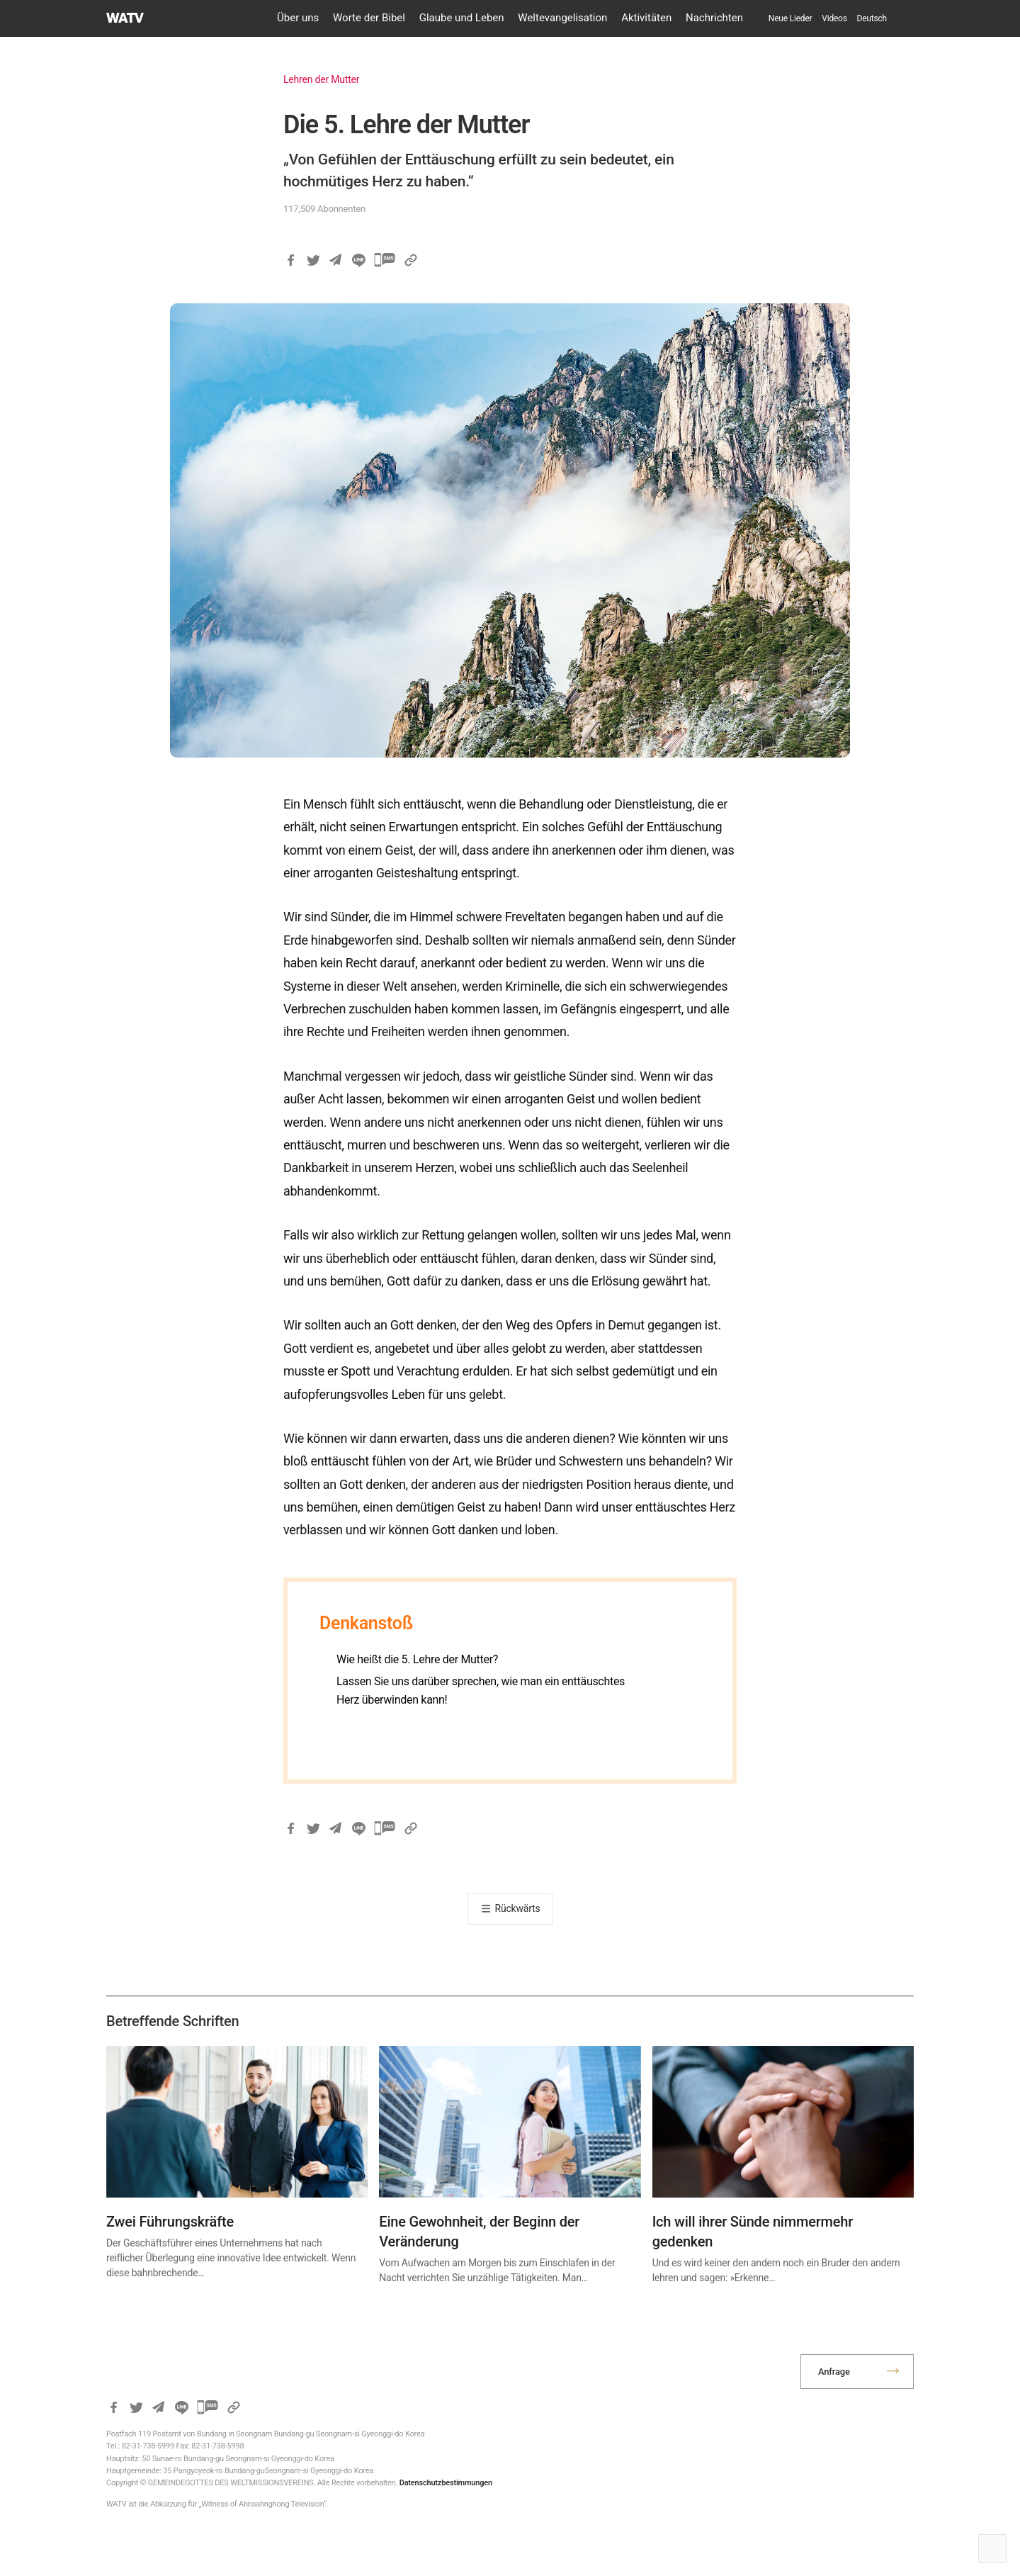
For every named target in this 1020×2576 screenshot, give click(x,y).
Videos (834, 18)
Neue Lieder (790, 18)
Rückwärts (517, 1908)
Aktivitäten (646, 17)
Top (992, 2548)
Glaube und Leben (461, 17)
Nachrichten (714, 17)
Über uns (298, 17)
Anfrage (834, 2371)
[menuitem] (872, 18)
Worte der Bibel (369, 17)
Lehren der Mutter (321, 79)
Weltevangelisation (562, 17)
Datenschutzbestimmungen (446, 2482)
